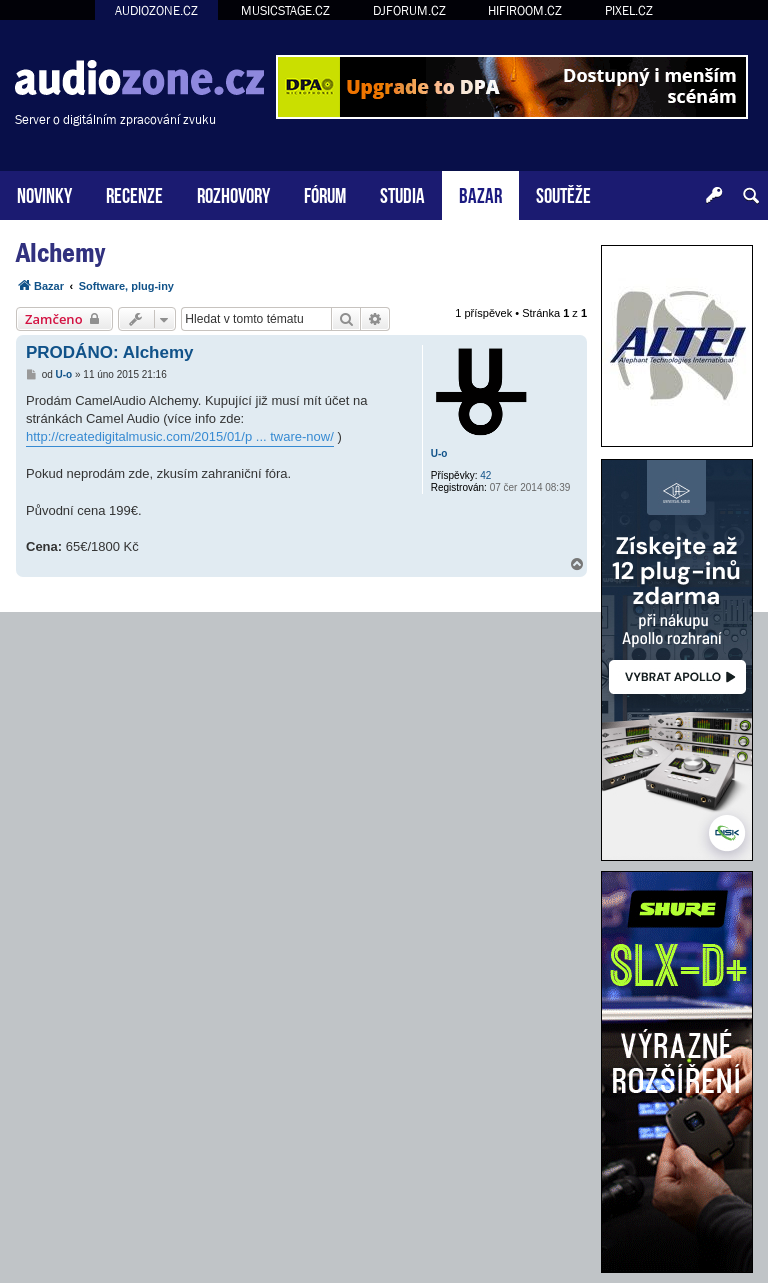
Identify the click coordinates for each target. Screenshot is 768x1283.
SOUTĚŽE (563, 193)
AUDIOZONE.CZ (156, 10)
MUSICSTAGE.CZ (285, 10)
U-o (439, 453)
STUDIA (402, 193)
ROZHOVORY (233, 193)
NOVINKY (44, 193)
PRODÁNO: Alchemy (110, 352)
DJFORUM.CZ (409, 10)
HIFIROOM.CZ (525, 10)
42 (485, 475)
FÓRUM (325, 193)
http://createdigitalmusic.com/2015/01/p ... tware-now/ (180, 436)
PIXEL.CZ (629, 10)
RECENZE (134, 193)
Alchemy (60, 252)
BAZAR (480, 193)
